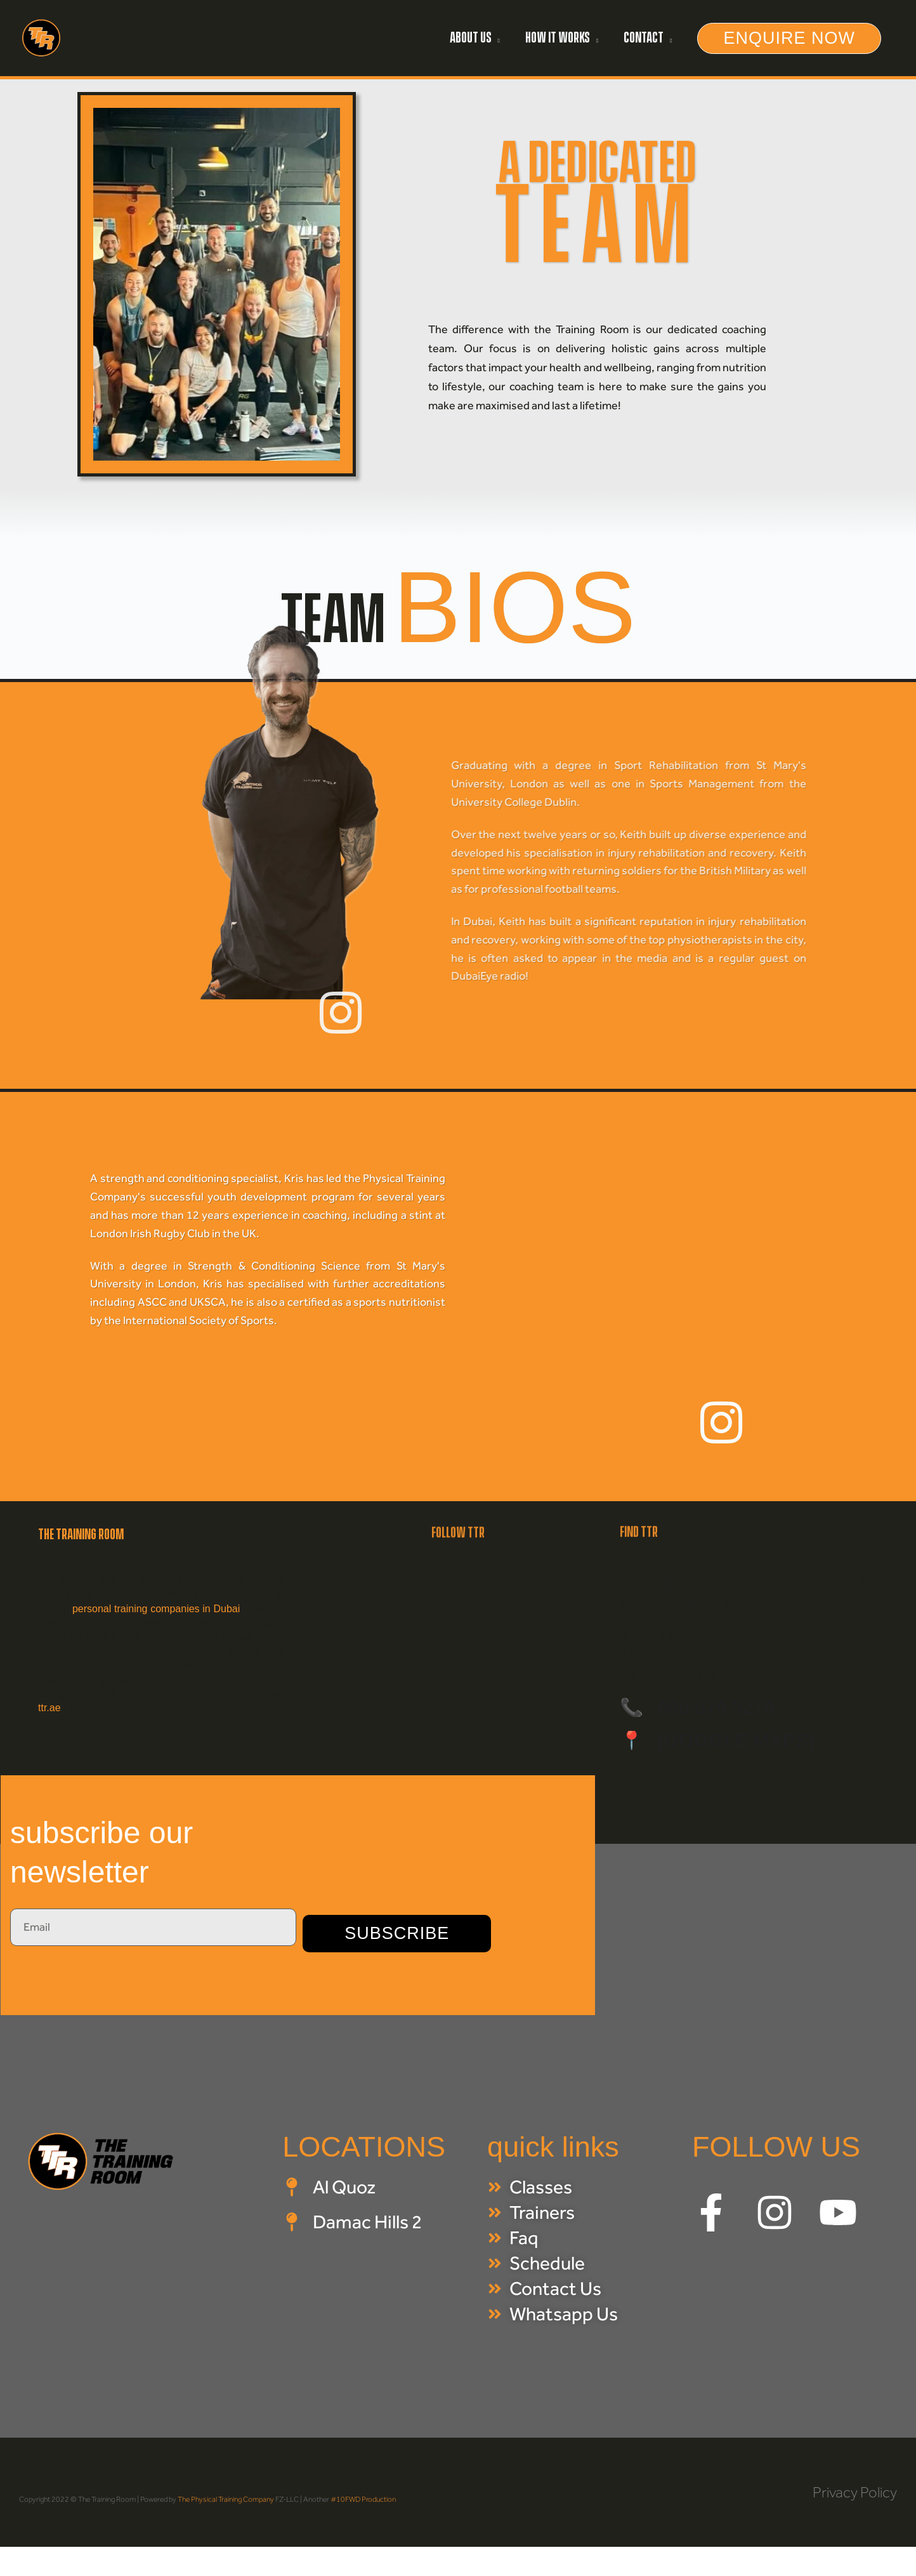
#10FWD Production (363, 2499)
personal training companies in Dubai (156, 1608)
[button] (789, 38)
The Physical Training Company (226, 2499)
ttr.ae (49, 1707)
